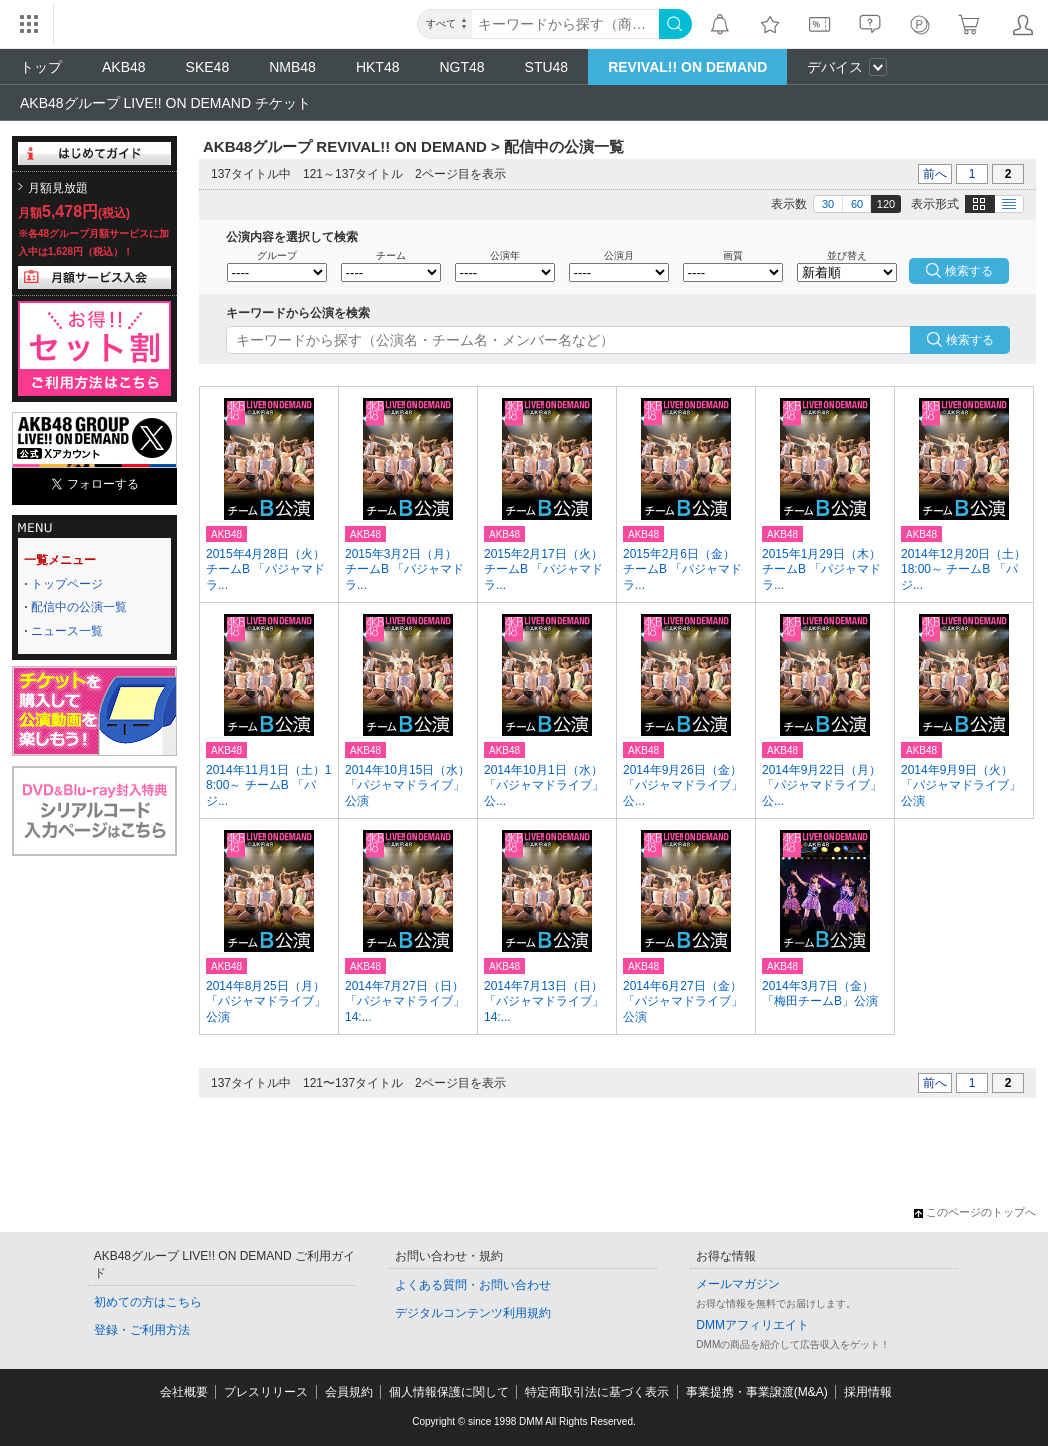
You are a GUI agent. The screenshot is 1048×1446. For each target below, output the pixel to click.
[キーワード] (565, 24)
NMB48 (292, 67)
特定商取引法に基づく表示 (597, 1392)
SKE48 (208, 67)
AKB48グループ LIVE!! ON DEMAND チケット (165, 103)
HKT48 (378, 67)
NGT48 (461, 67)
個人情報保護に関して (449, 1392)
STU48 (547, 67)
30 (828, 204)
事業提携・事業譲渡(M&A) (757, 1392)
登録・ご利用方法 (142, 1330)
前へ (935, 174)
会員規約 (349, 1392)
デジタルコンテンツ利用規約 (473, 1313)
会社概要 (184, 1392)
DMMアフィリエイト (752, 1325)
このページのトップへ (975, 1212)
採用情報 (868, 1392)
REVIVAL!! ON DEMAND (687, 67)
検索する (970, 340)
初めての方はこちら (148, 1302)
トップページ (67, 584)
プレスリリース (266, 1392)
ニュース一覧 (67, 631)
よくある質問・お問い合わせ (473, 1285)
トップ (41, 67)
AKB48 (124, 67)
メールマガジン (738, 1284)
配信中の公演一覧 (79, 607)
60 (857, 204)
